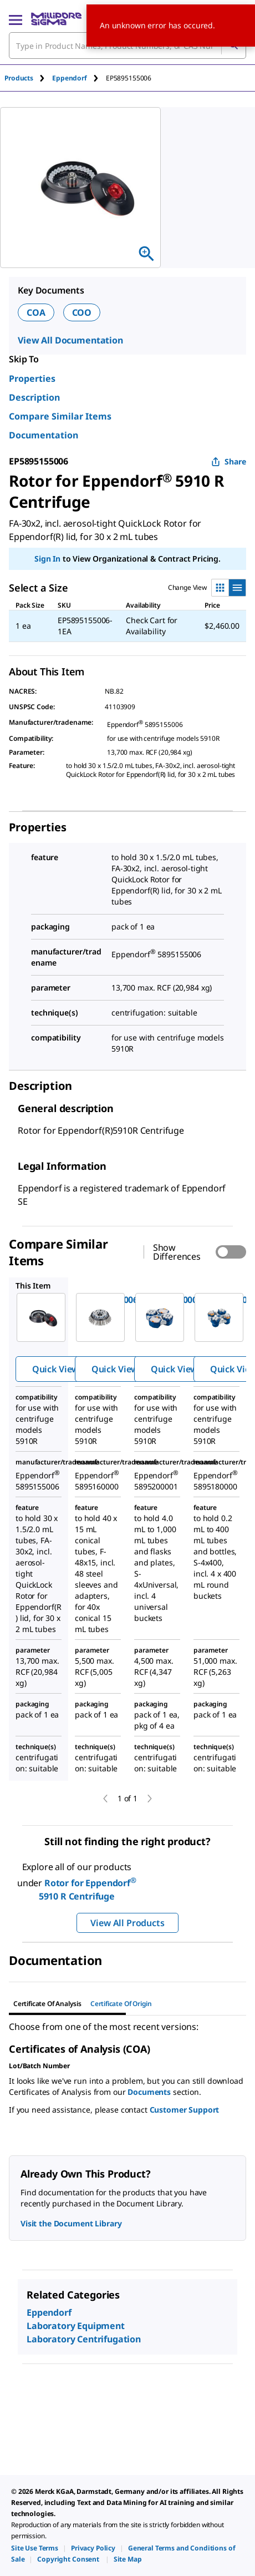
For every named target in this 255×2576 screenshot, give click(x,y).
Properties (32, 378)
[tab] (28, 78)
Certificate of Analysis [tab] (47, 2003)
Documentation (43, 435)
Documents (149, 2092)
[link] (34, 2548)
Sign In (47, 558)
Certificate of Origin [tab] (121, 2003)
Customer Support (185, 2109)
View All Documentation (70, 340)
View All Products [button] (127, 1923)
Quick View (55, 1369)
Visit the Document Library (71, 2223)
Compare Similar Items (60, 416)
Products (18, 78)
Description (34, 397)
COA (36, 312)
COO (82, 312)
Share (228, 461)
